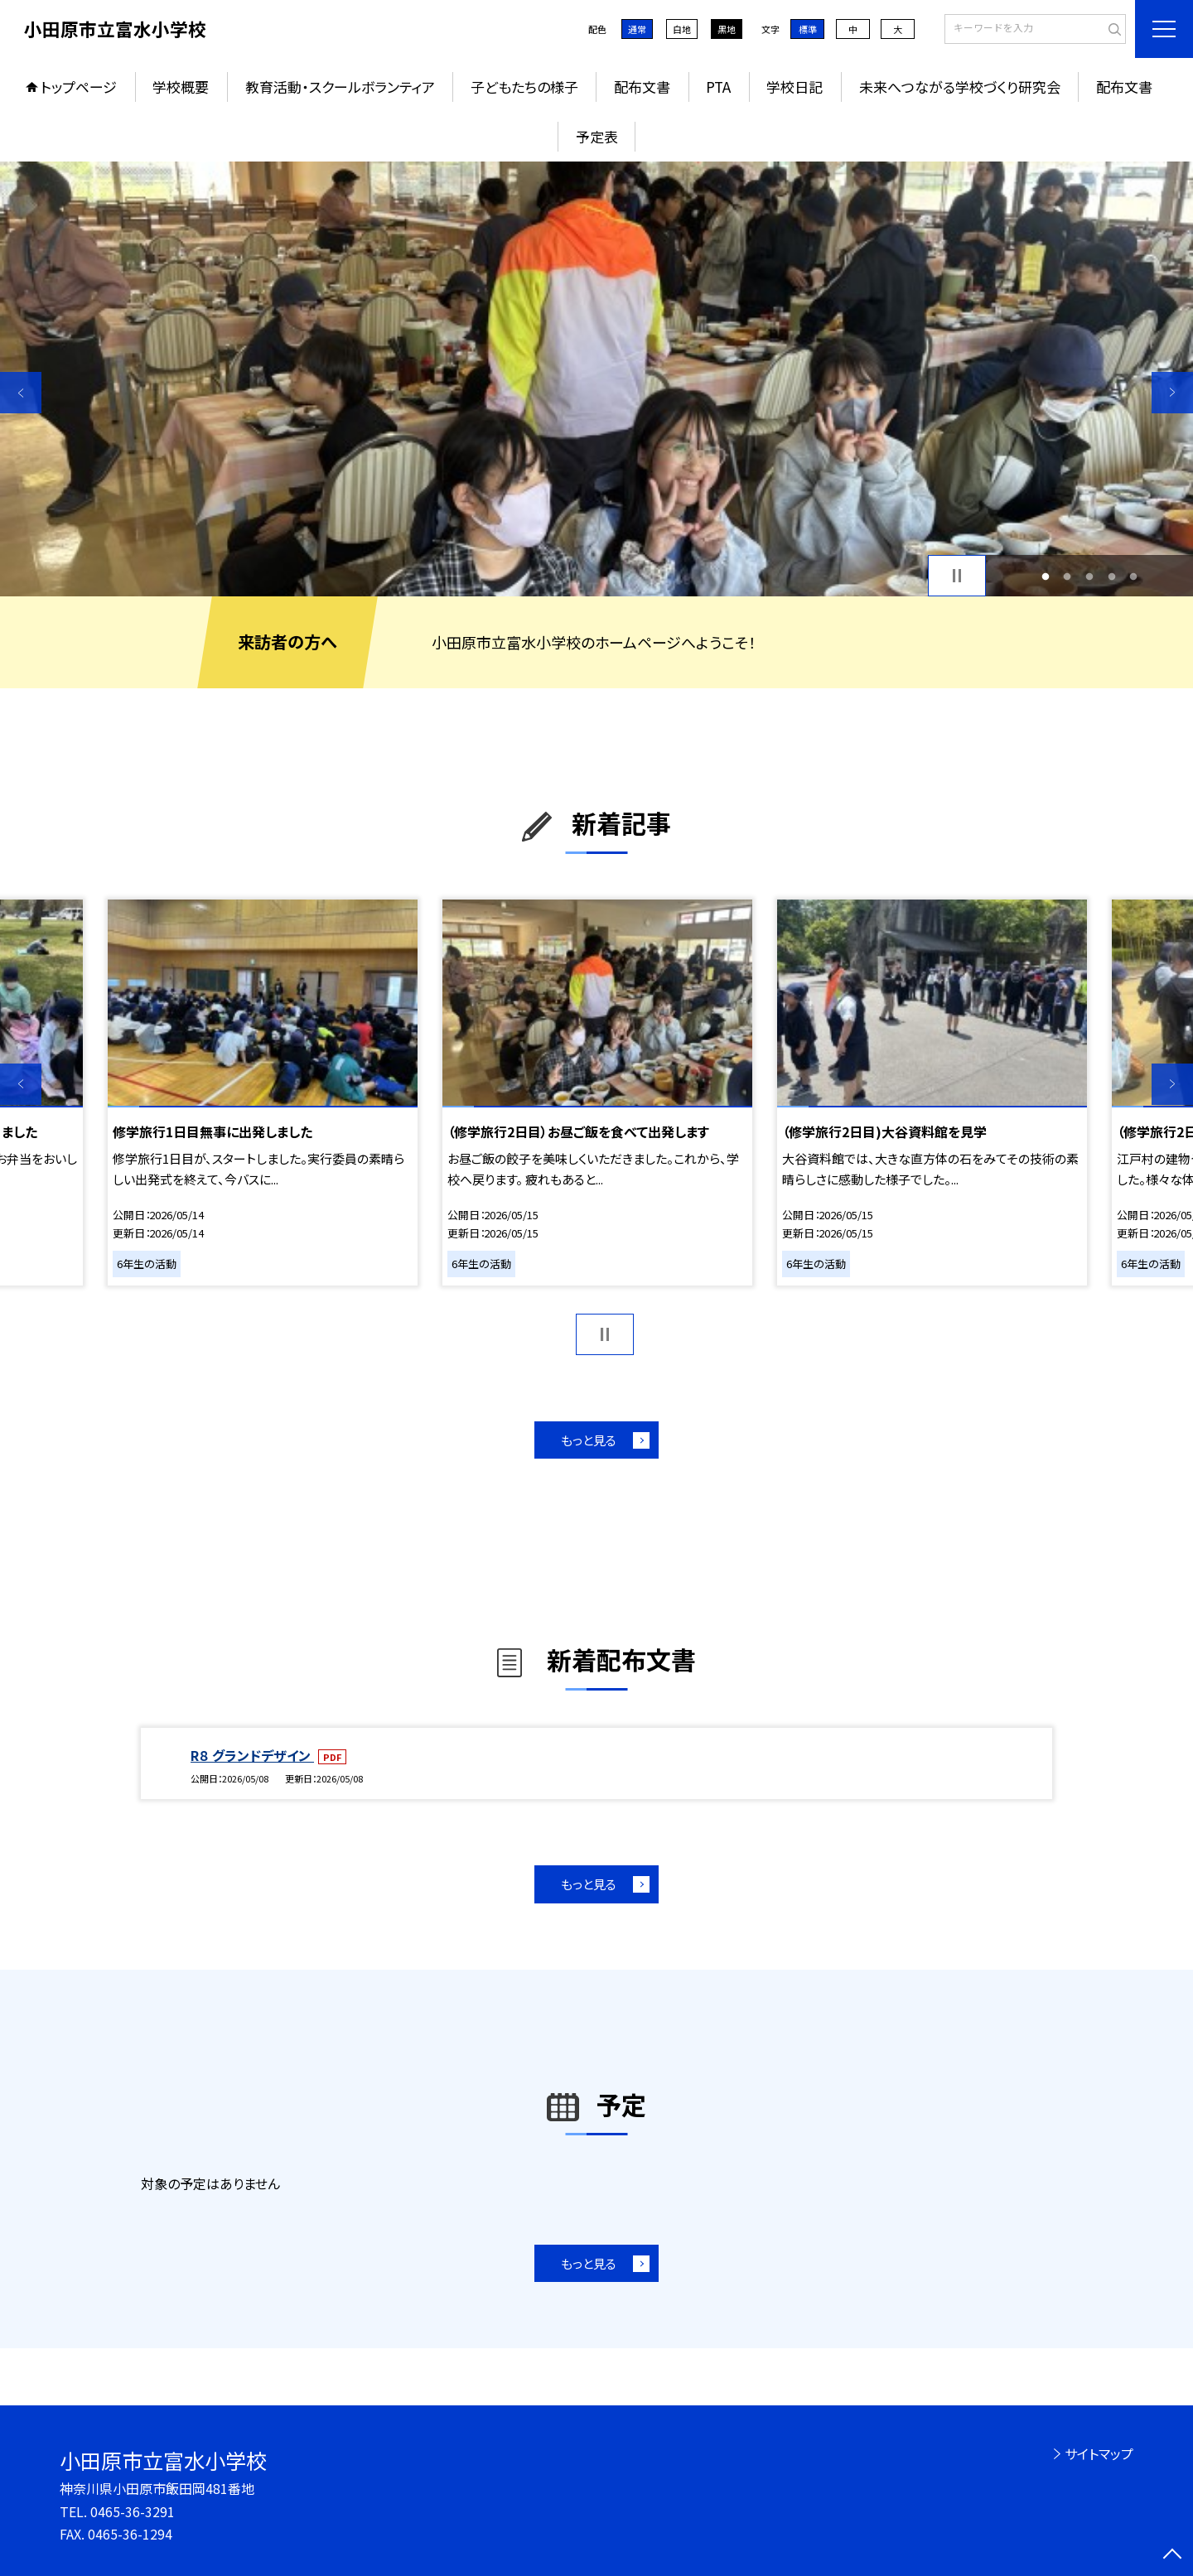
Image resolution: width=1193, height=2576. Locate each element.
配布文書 (642, 86)
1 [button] (1045, 576)
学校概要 (180, 86)
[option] (596, 379)
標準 (808, 29)
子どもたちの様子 (524, 86)
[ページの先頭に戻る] (1172, 2555)
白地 (682, 29)
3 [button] (1090, 576)
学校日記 (794, 86)
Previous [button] (20, 392)
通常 (637, 29)
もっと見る (588, 1440)
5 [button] (1133, 576)
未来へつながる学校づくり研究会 (959, 86)
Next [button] (1172, 392)
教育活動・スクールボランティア (340, 86)
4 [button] (1111, 576)
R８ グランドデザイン (252, 1755)
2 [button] (1067, 576)
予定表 (597, 136)
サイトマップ (1099, 2453)
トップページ (79, 86)
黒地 (726, 29)
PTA (718, 86)
